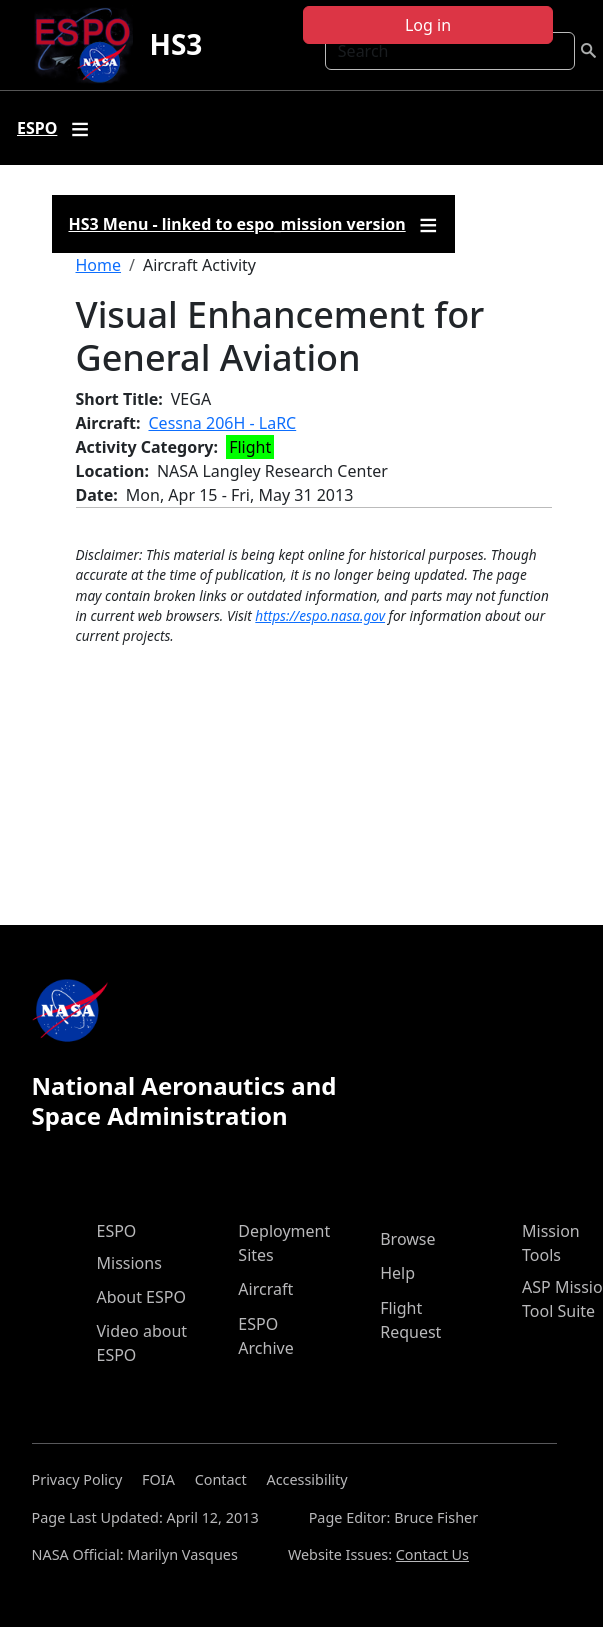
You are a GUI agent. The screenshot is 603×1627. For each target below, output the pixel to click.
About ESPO (141, 1297)
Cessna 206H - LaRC (223, 423)
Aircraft (265, 1289)
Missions (129, 1263)
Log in (428, 25)
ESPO (117, 1231)
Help (397, 1273)
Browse (407, 1239)
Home (99, 265)
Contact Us (432, 1554)
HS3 (175, 44)
